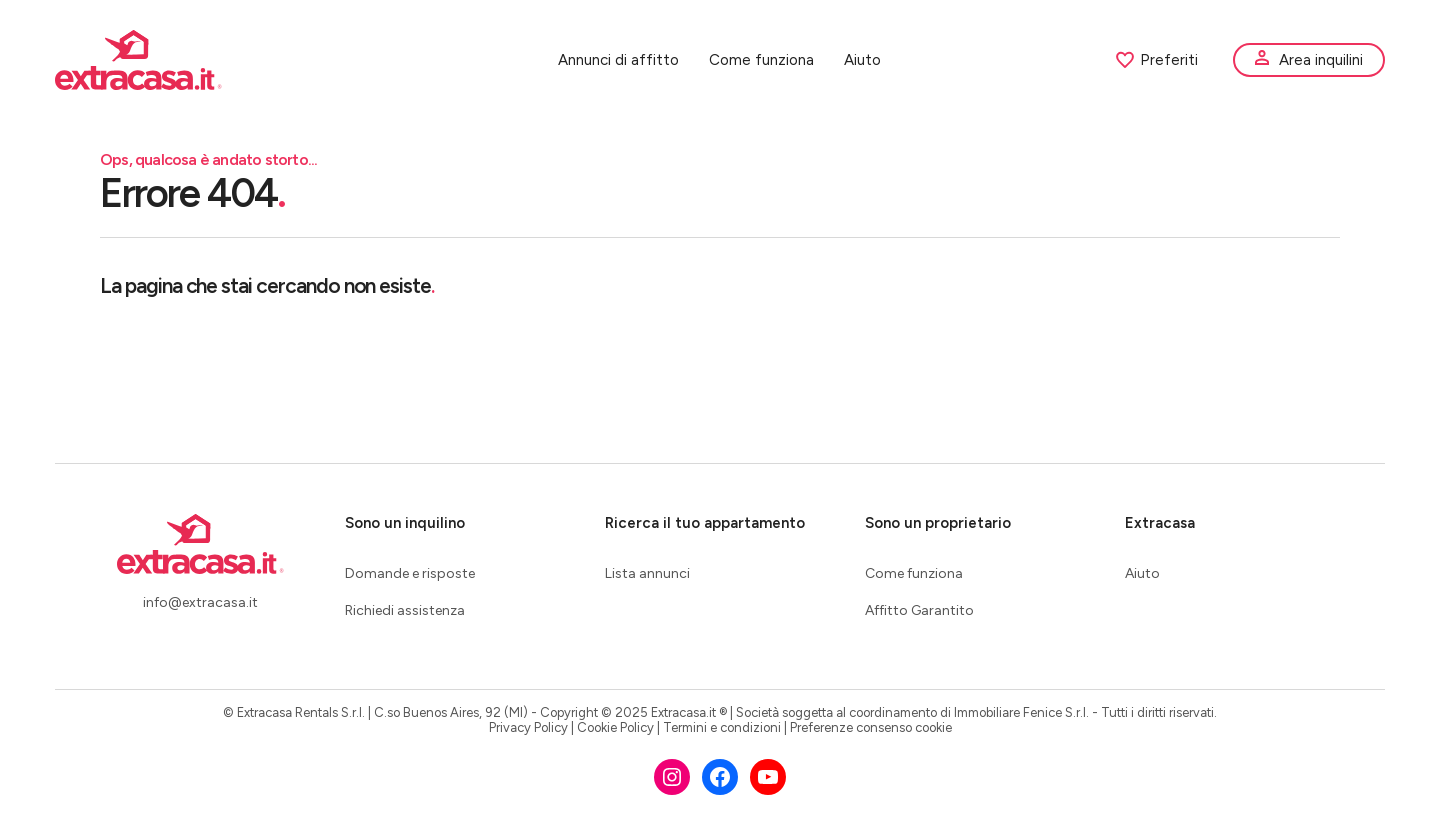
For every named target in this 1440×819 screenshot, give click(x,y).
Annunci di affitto (618, 60)
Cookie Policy (615, 727)
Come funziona (761, 60)
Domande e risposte (410, 573)
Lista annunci (647, 573)
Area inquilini (1321, 60)
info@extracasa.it (200, 602)
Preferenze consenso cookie (871, 727)
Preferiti (1156, 60)
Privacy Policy (528, 727)
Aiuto (862, 60)
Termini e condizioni (722, 727)
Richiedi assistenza (405, 610)
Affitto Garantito (919, 610)
